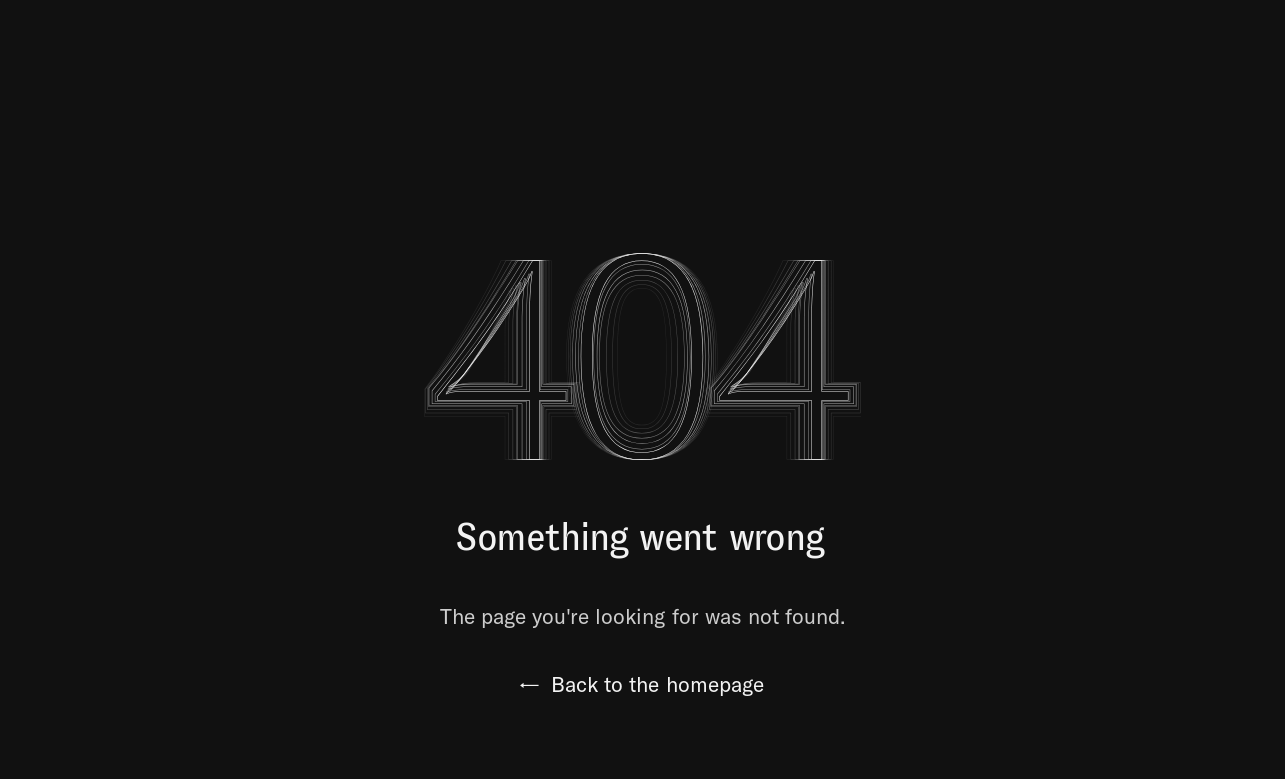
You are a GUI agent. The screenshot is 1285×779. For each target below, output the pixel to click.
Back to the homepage (642, 684)
